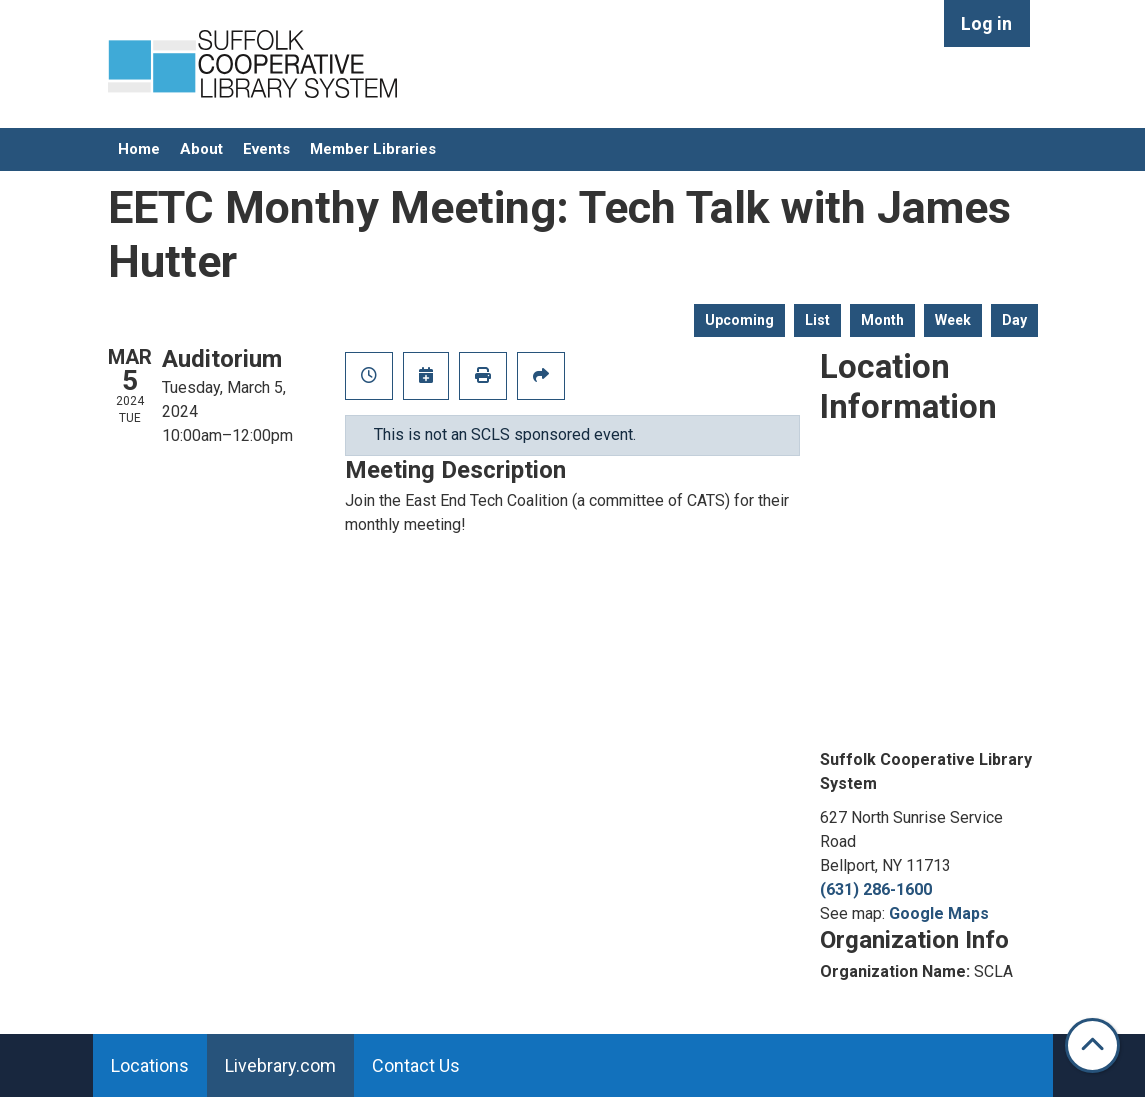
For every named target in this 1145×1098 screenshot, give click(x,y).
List (817, 320)
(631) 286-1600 (876, 889)
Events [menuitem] (266, 149)
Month (882, 320)
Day (1014, 320)
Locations (150, 1065)
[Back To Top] (1092, 1045)
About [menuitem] (201, 149)
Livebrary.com (280, 1065)
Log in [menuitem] (986, 23)
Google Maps (939, 913)
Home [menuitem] (139, 149)
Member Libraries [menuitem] (373, 149)
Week (953, 320)
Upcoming (739, 320)
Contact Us (416, 1065)
